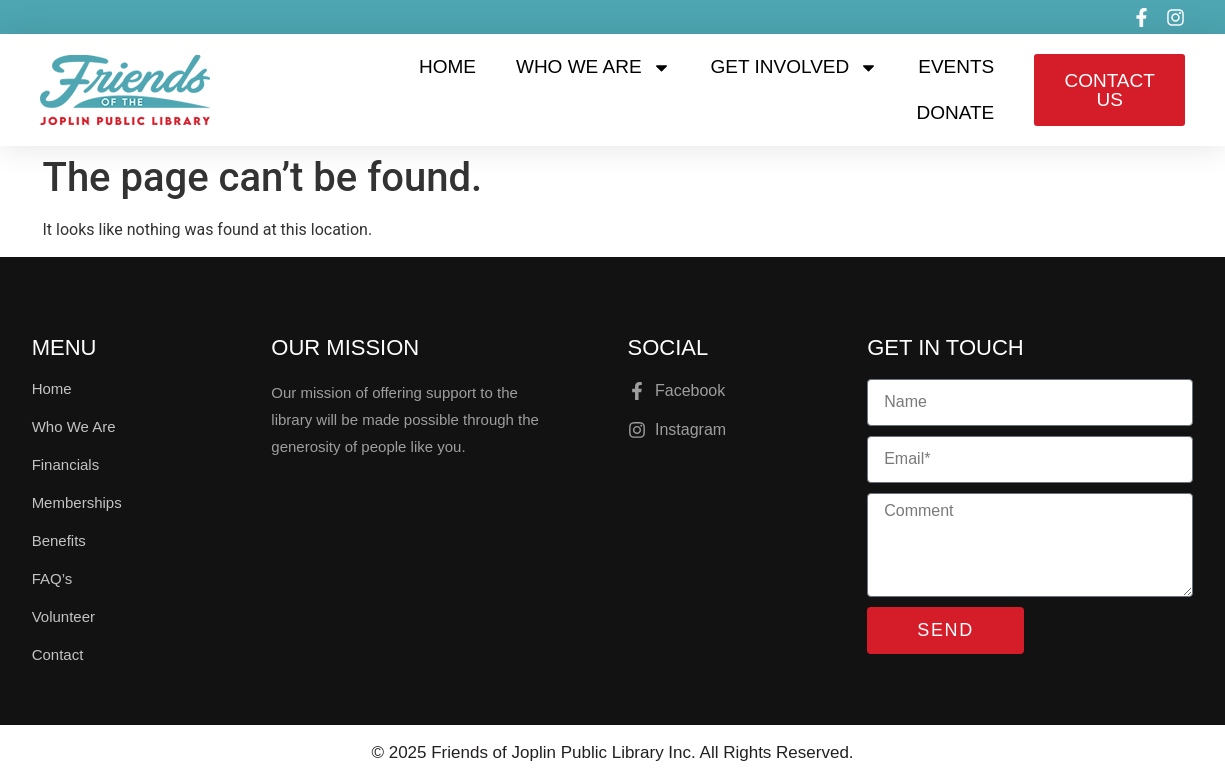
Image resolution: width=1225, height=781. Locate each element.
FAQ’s (52, 578)
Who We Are (593, 67)
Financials (66, 464)
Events (956, 66)
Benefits (59, 540)
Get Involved (795, 67)
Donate (956, 112)
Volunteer (63, 616)
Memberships (77, 502)
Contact (58, 654)
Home (447, 66)
